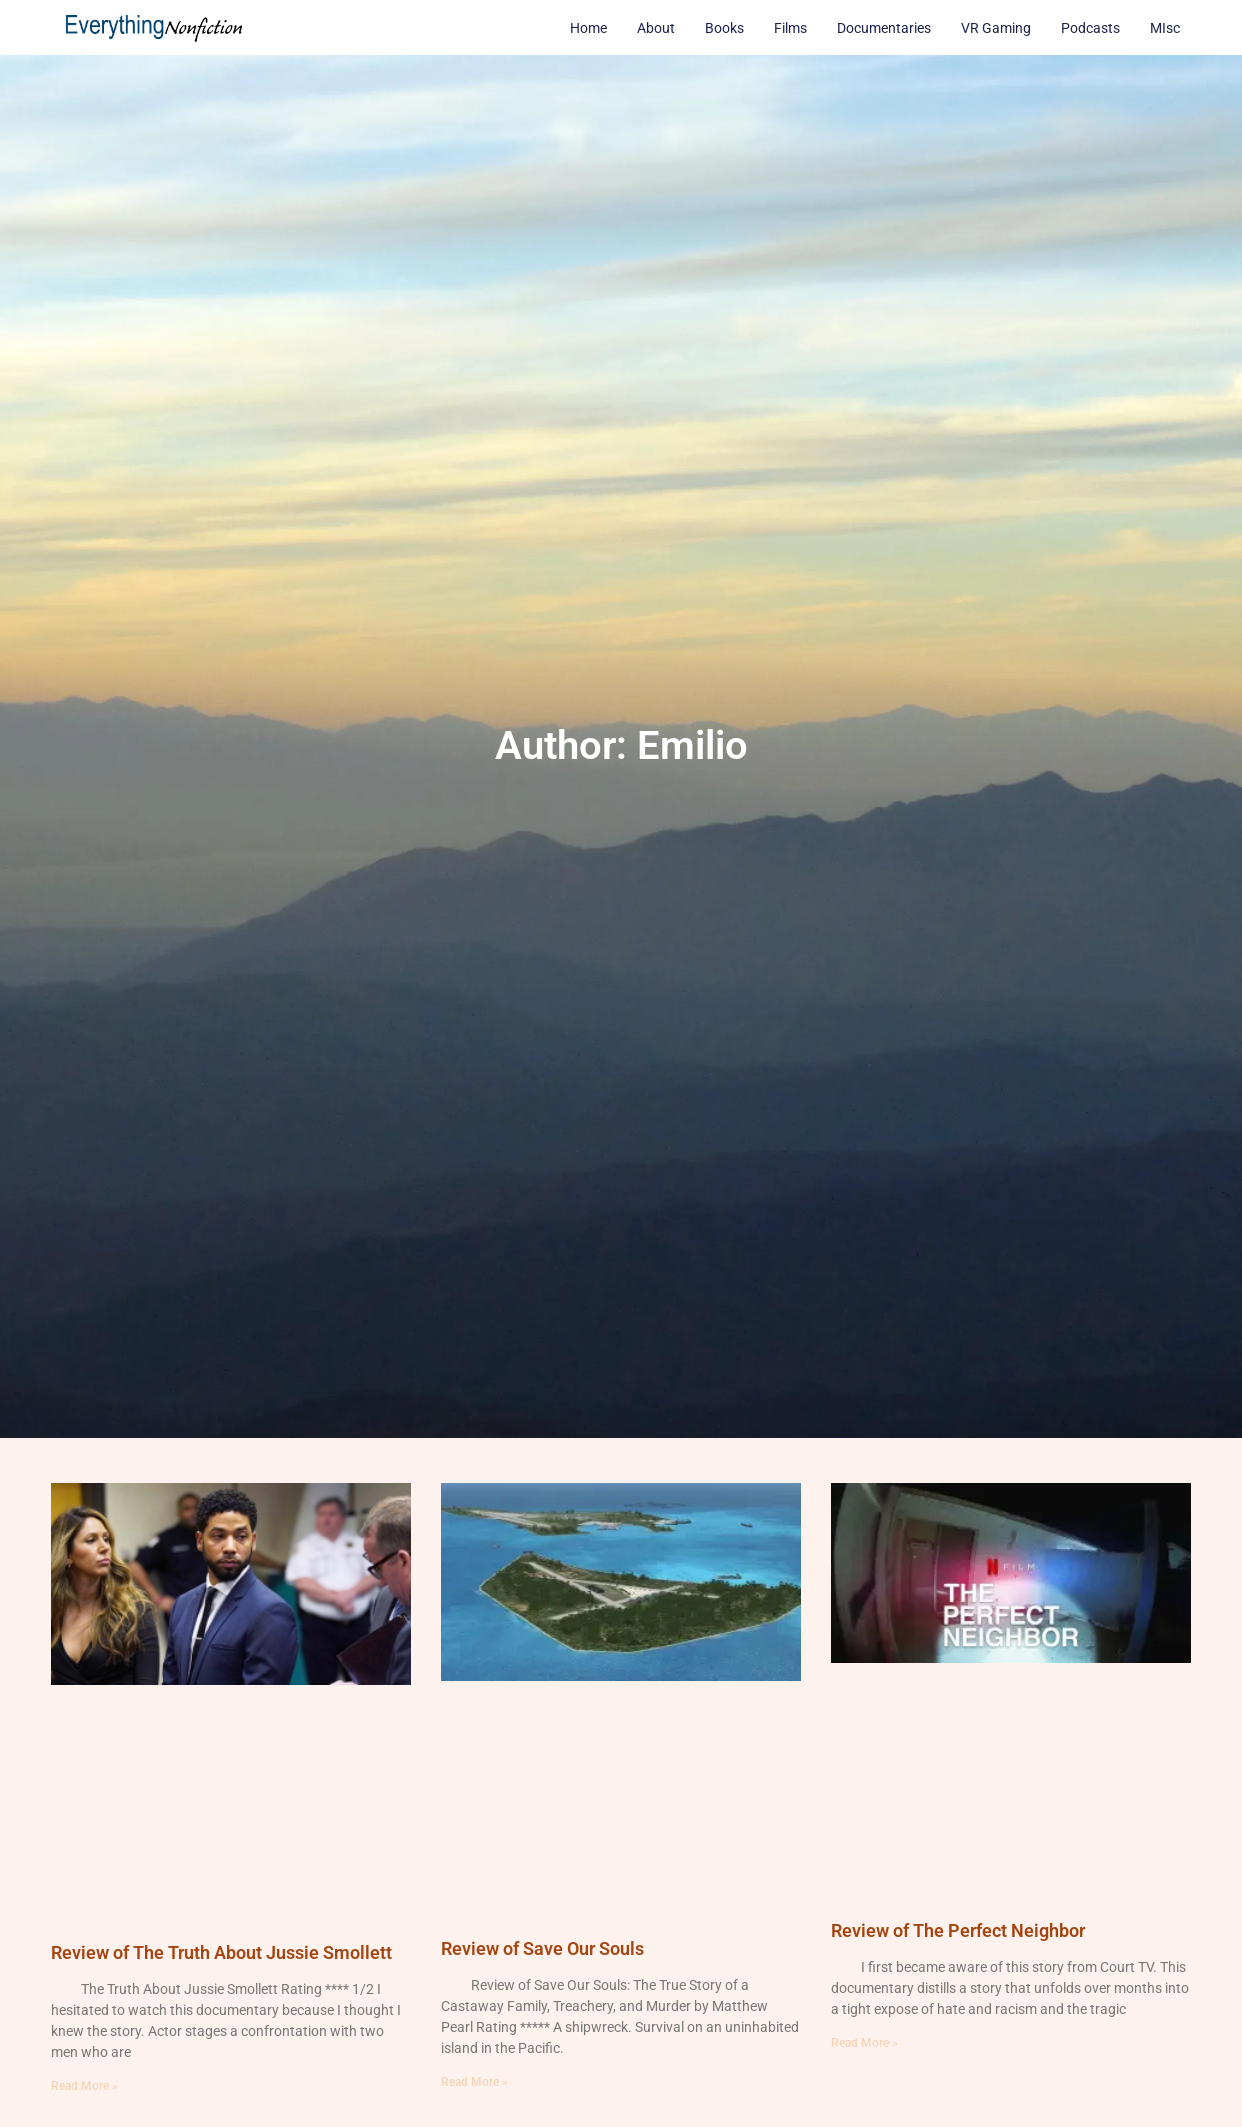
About (656, 28)
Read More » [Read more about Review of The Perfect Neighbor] (864, 2043)
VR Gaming (996, 28)
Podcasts (1090, 28)
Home (588, 28)
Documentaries (884, 28)
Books (724, 28)
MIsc (1165, 28)
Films (790, 28)
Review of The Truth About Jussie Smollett (221, 1952)
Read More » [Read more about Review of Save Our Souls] (474, 2082)
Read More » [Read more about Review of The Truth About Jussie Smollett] (84, 2086)
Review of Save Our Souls (542, 1948)
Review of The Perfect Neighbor (958, 1930)
